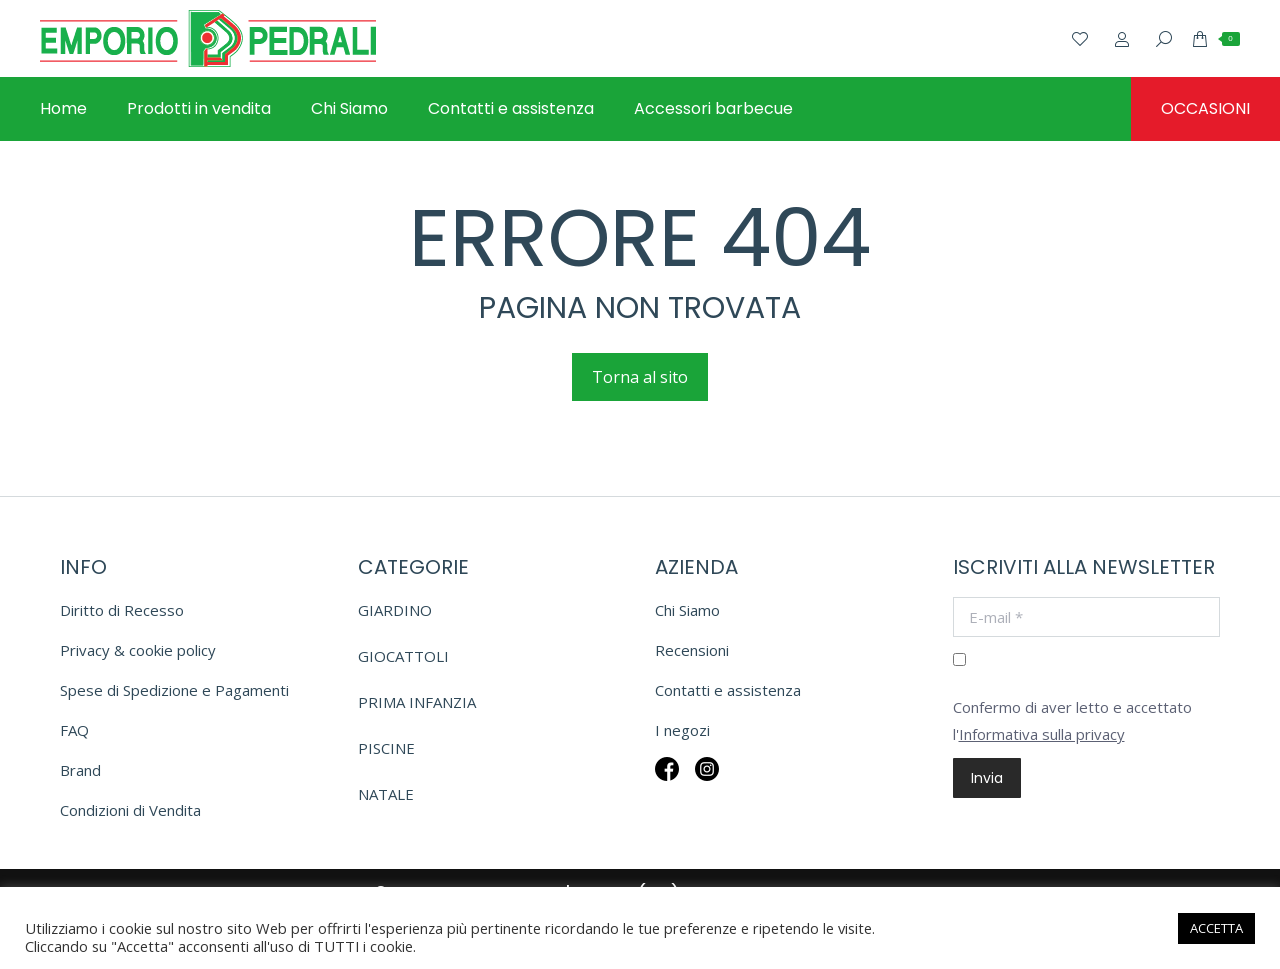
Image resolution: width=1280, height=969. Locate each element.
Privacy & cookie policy (138, 650)
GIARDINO (395, 610)
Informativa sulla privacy (1042, 734)
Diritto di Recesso (122, 610)
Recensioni (692, 650)
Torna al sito (640, 377)
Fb (667, 782)
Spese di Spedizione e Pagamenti (174, 690)
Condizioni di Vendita (130, 810)
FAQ (74, 730)
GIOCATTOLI (403, 656)
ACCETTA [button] (1216, 928)
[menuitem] (63, 109)
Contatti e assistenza (728, 690)
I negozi (682, 730)
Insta (707, 782)
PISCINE (386, 748)
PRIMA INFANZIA (417, 702)
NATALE (386, 794)
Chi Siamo (687, 610)
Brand (80, 770)
